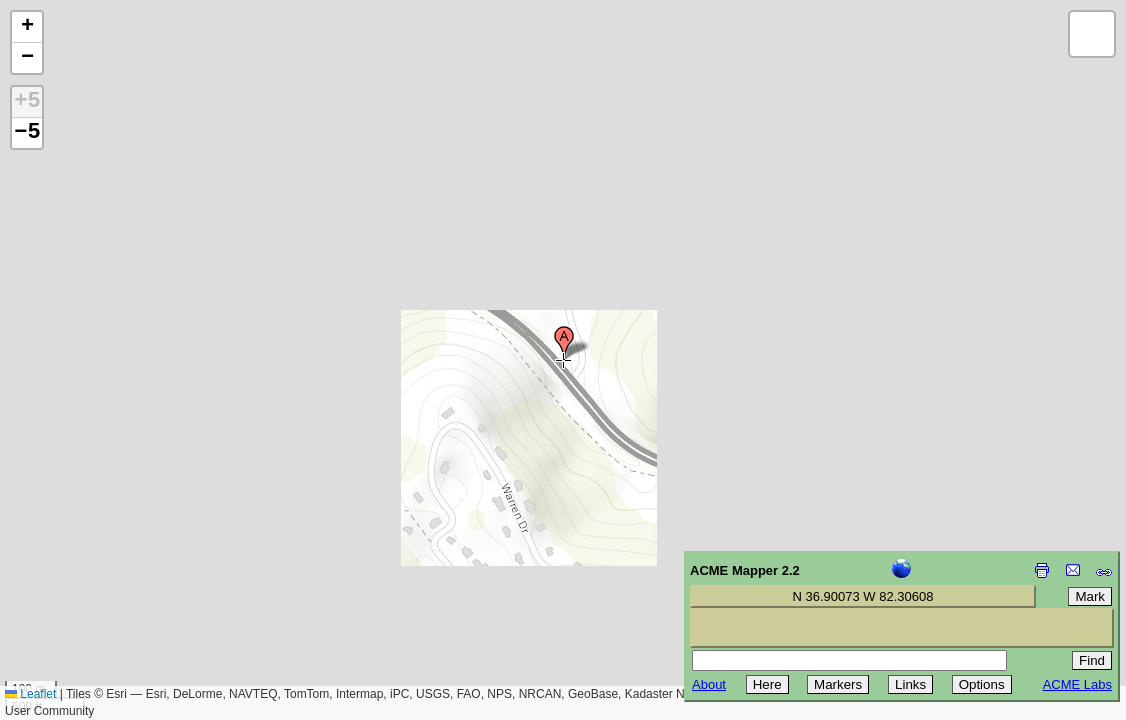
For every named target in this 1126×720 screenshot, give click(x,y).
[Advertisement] (106, 578)
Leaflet (30, 694)
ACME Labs (1077, 684)
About (709, 684)
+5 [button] (27, 102)
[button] (564, 343)
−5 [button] (27, 133)
